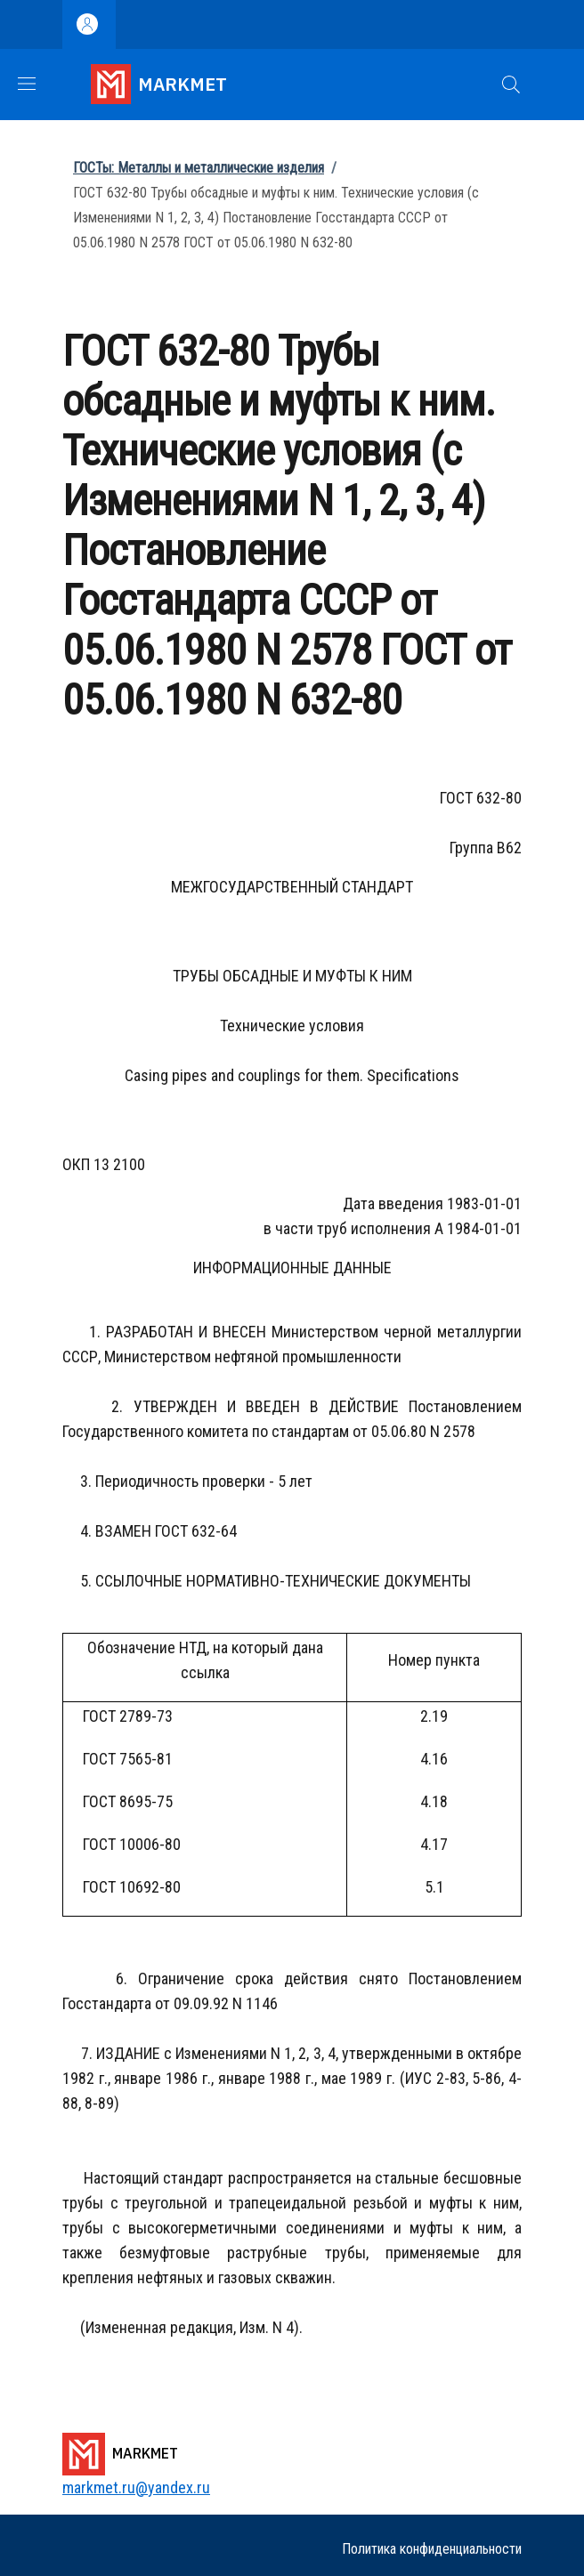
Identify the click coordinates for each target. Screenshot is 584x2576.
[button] (511, 84)
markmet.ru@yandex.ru (136, 2487)
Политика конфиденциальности (432, 2548)
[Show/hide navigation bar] (27, 83)
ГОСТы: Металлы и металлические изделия (198, 167)
